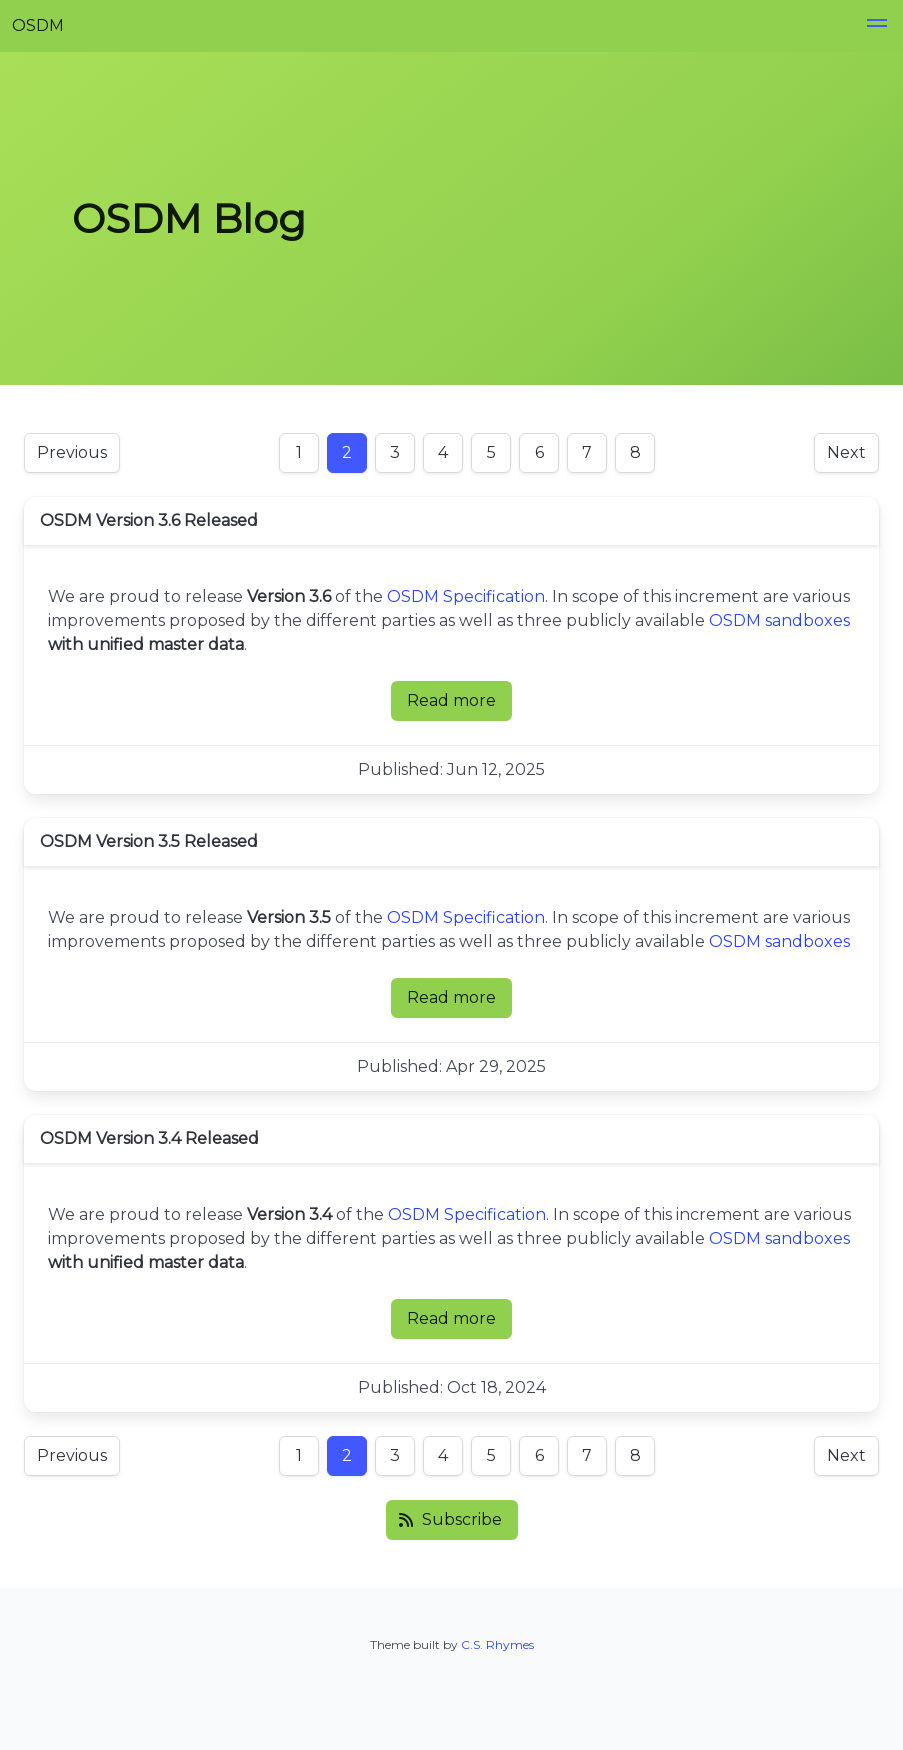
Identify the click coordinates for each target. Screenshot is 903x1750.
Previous (72, 452)
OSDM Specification (466, 596)
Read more (459, 706)
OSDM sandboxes (779, 620)
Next (846, 452)
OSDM (38, 25)
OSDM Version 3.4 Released (149, 1138)
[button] (877, 26)
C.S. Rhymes (497, 1644)
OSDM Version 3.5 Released (149, 841)
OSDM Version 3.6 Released (149, 520)
